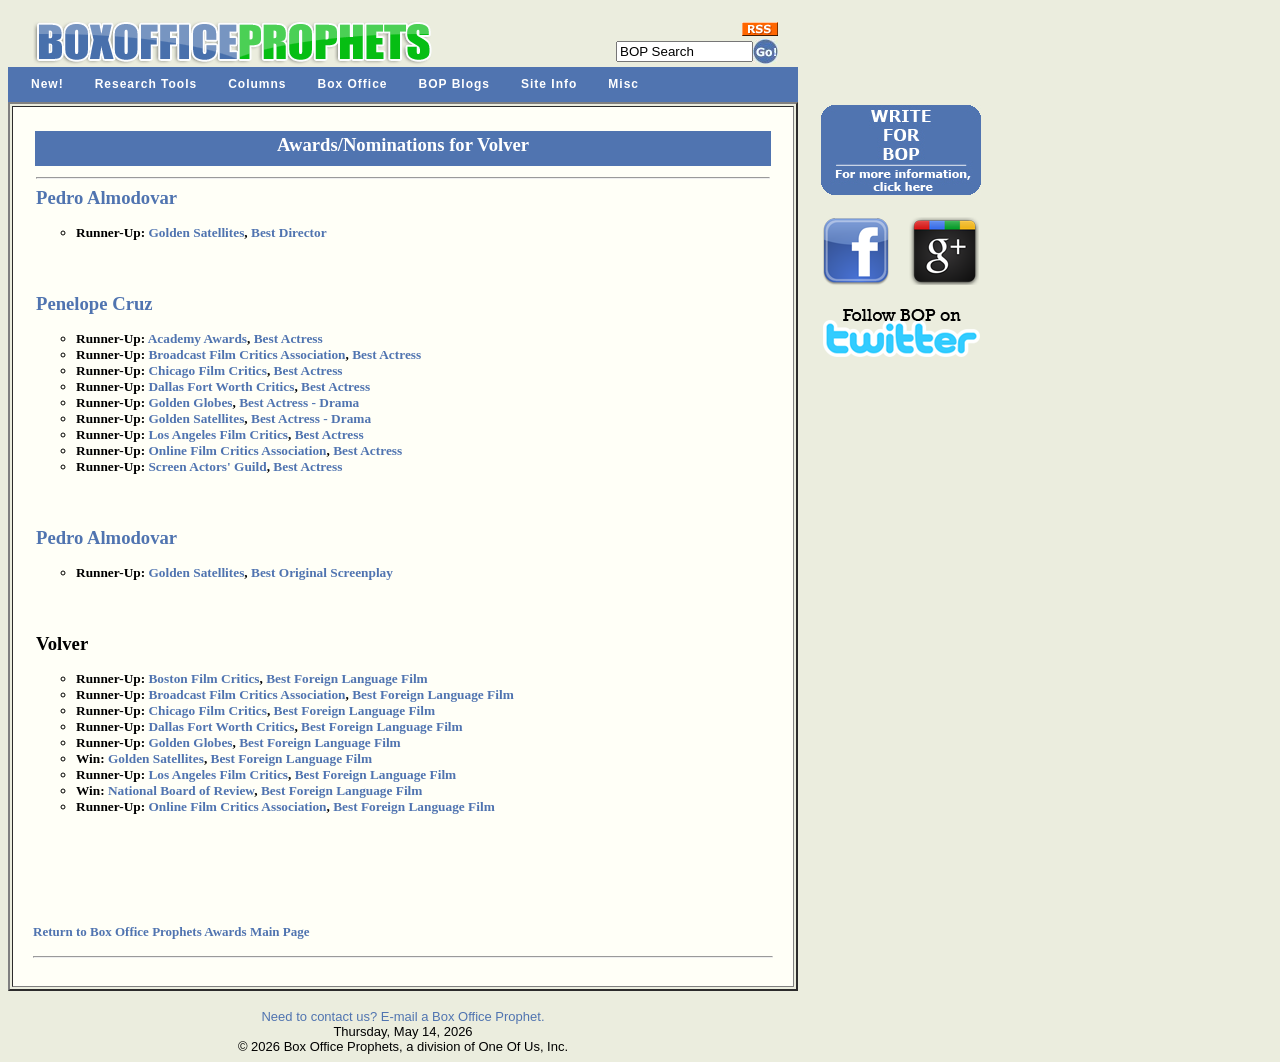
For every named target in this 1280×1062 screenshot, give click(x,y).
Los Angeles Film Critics (218, 434)
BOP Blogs (454, 84)
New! (47, 84)
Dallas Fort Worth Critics (221, 386)
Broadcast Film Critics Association (246, 354)
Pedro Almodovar (106, 197)
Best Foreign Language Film (347, 678)
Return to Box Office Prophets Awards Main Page (171, 931)
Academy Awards (197, 338)
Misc (623, 84)
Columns (257, 84)
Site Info (549, 84)
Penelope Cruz (94, 303)
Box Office (353, 84)
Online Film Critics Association (237, 450)
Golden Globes (190, 402)
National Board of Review (181, 790)
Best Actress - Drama (299, 402)
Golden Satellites (196, 232)
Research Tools (146, 84)
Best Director (289, 232)
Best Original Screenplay (322, 572)
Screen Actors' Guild (207, 466)
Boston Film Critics (203, 678)
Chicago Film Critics (207, 370)
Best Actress (288, 338)
